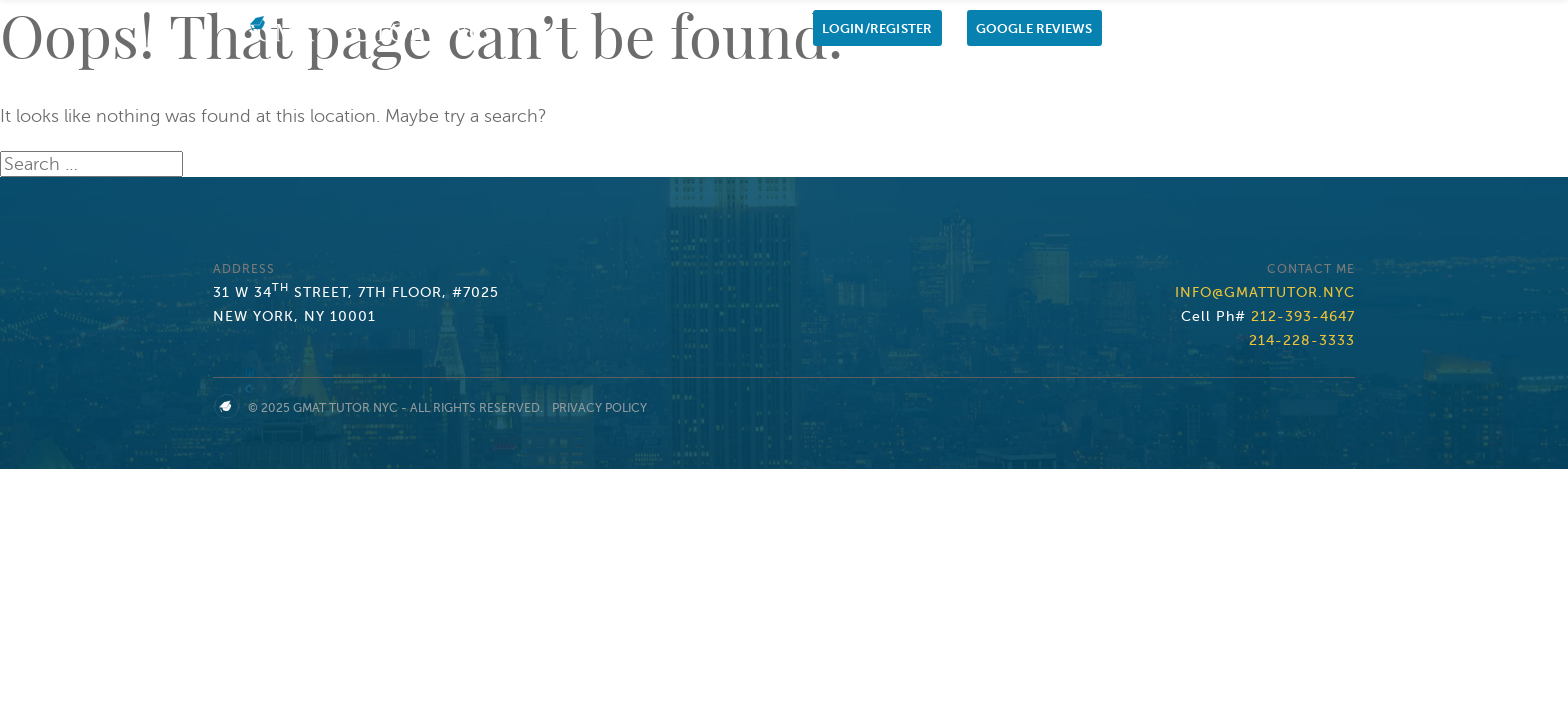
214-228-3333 (1302, 340)
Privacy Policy (599, 408)
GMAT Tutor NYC (345, 408)
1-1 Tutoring (888, 78)
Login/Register (877, 28)
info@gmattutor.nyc (1265, 292)
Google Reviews (1034, 28)
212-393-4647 (1303, 316)
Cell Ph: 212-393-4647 (1207, 28)
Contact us (1279, 78)
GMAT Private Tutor (1030, 78)
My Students (1168, 78)
